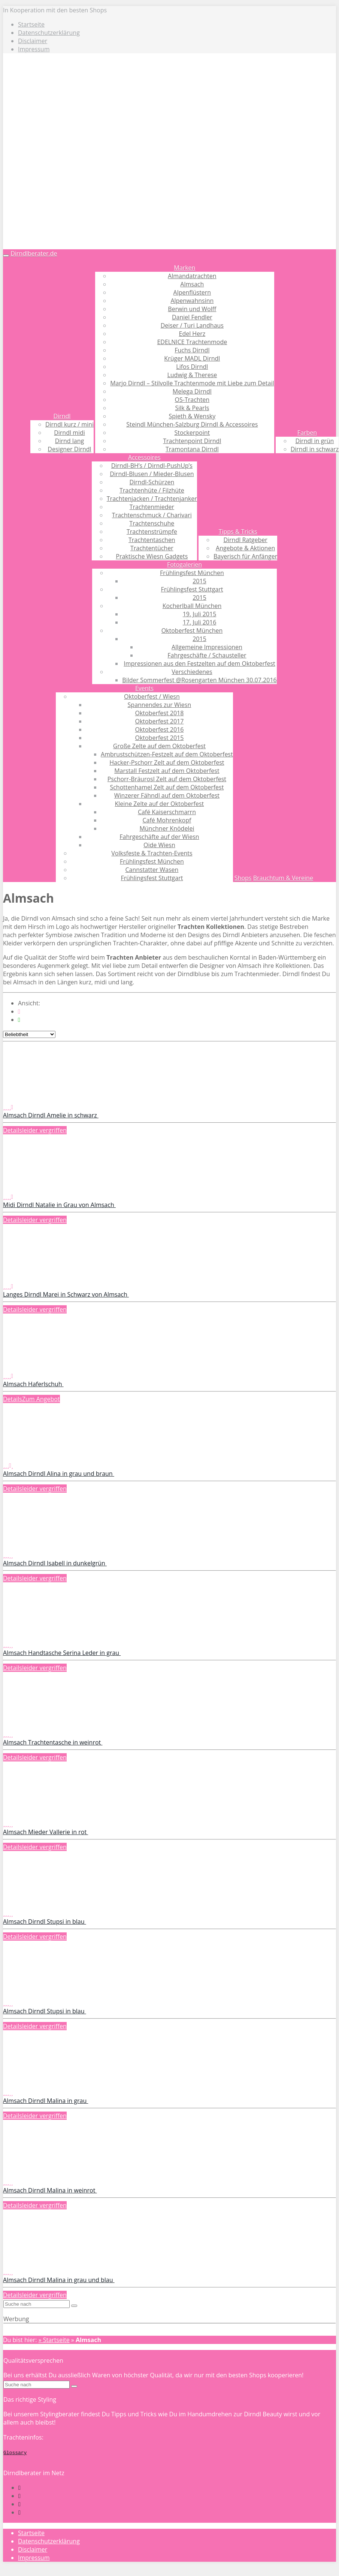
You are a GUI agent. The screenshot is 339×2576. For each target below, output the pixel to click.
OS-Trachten (192, 399)
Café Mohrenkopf (166, 820)
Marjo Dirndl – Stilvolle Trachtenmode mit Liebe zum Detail (192, 383)
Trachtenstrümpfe (152, 531)
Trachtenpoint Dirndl (192, 441)
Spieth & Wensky (192, 416)
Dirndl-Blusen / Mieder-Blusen (152, 474)
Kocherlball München (192, 606)
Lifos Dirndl (192, 366)
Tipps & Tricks (238, 531)
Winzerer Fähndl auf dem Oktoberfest (167, 795)
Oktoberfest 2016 (159, 729)
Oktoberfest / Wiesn (152, 696)
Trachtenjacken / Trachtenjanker (152, 498)
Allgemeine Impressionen (207, 647)
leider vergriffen (44, 1130)
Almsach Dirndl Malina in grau (45, 2101)
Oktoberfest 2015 (159, 738)
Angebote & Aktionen (245, 548)
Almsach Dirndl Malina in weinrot (50, 2190)
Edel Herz (192, 333)
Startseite (31, 24)
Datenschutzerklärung (49, 32)
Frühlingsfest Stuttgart (192, 589)
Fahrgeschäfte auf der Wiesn (159, 837)
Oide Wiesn (159, 845)
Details (12, 1130)
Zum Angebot (41, 1399)
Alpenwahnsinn (192, 301)
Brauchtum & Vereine (283, 878)
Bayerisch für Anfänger (245, 556)
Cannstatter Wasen (151, 870)
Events (144, 688)
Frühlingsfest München (192, 573)
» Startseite (54, 2340)
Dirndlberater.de (33, 253)
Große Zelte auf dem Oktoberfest (159, 746)
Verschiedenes (192, 672)
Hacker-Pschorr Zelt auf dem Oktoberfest (166, 762)
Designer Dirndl (69, 449)
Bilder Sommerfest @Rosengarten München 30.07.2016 (199, 680)
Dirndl (62, 416)
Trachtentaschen (151, 540)
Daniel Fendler (192, 317)
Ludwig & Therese (192, 375)
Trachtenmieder (152, 507)
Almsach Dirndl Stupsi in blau (44, 1921)
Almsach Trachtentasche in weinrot (52, 1742)
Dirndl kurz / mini (69, 424)
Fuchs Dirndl (192, 350)
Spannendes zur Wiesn (159, 705)
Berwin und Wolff (192, 309)
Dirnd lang (69, 441)
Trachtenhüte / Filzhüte (151, 490)
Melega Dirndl (192, 391)
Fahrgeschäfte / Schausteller (206, 655)
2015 (199, 581)
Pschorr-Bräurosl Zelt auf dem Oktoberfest (167, 779)
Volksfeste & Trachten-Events (151, 853)
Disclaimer (32, 41)
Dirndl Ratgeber (245, 540)
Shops (243, 878)
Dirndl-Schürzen (151, 482)
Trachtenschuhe (151, 523)
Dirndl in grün (314, 441)
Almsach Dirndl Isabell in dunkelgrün (55, 1563)
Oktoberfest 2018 (159, 713)
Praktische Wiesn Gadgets (152, 556)
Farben (307, 432)
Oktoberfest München (192, 630)
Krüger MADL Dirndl (192, 358)
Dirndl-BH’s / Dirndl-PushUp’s (152, 465)
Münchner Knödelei (166, 828)
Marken (184, 268)
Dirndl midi (69, 432)
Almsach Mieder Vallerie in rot (45, 1832)
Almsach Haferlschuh (33, 1384)
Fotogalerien (184, 564)
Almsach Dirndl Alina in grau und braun (58, 1473)
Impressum (33, 49)
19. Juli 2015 (200, 614)
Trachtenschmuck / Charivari (152, 515)
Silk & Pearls (192, 408)
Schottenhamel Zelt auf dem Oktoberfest (167, 787)
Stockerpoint (192, 432)
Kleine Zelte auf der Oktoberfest (159, 804)
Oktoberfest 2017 (159, 721)
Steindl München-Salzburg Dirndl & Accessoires (192, 424)
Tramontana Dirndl (192, 449)
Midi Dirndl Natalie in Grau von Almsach (59, 1205)
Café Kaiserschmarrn (167, 812)
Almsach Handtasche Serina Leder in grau (62, 1653)
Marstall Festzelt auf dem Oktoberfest (166, 771)
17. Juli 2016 (200, 622)
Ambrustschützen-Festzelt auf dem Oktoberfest (167, 754)
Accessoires (144, 457)
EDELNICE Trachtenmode (192, 342)
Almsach (192, 284)
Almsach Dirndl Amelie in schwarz (51, 1115)
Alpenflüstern (192, 292)
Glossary (15, 2452)
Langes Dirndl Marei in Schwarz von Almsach (66, 1294)
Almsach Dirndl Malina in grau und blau (59, 2280)
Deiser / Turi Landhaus (192, 325)
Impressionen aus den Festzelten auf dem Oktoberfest (199, 663)
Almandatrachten (192, 276)
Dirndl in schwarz (315, 449)
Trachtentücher (151, 548)
